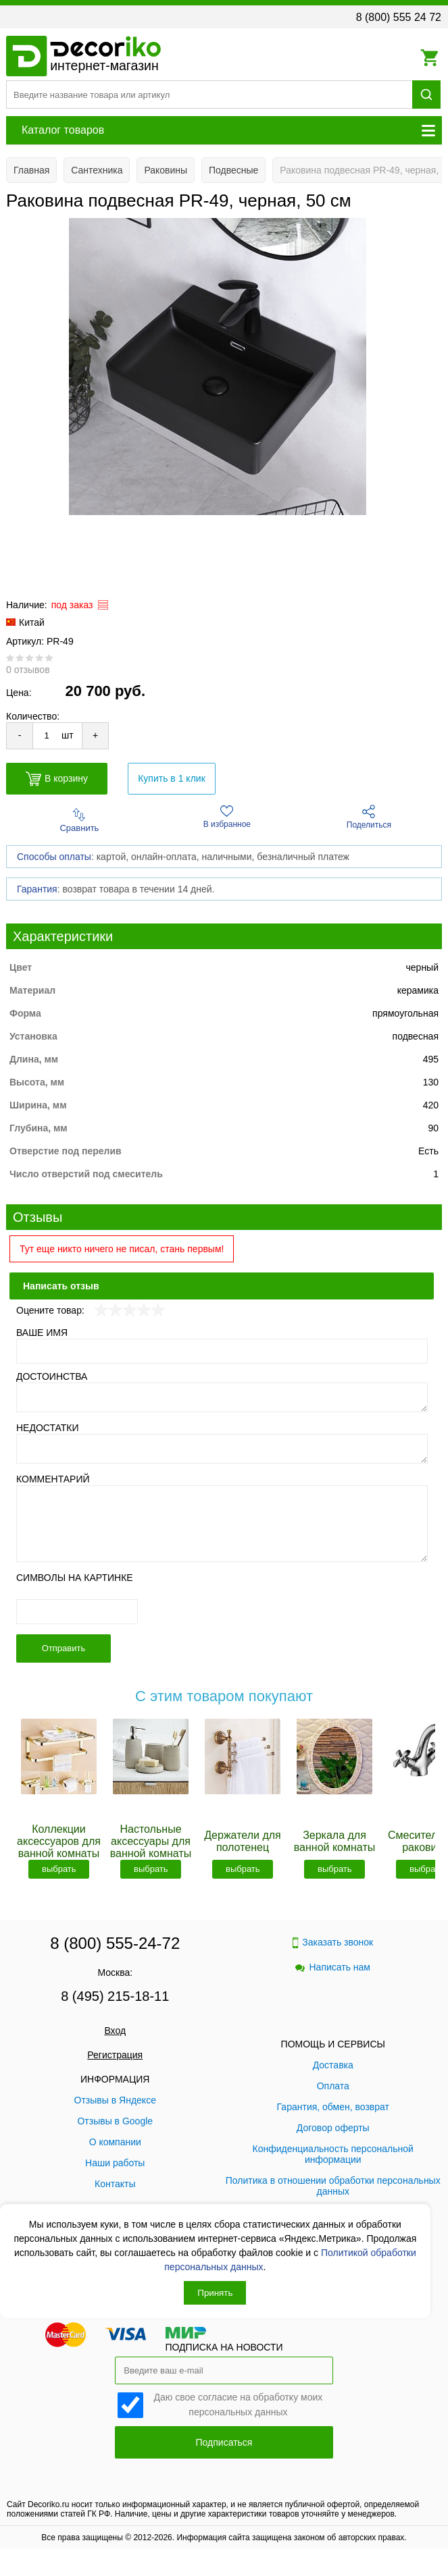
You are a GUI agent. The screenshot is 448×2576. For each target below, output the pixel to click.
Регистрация (115, 2054)
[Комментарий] (222, 1523)
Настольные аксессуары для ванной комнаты (150, 1841)
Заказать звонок (333, 1942)
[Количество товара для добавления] (46, 735)
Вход (115, 2030)
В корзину (57, 778)
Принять (214, 2293)
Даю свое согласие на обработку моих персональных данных (238, 2403)
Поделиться (369, 817)
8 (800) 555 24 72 (398, 17)
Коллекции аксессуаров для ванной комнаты (59, 1841)
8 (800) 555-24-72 (115, 1943)
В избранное (227, 817)
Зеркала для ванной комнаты (334, 1841)
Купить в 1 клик (171, 778)
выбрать (59, 1869)
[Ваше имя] (222, 1351)
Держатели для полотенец (242, 1841)
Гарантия (37, 889)
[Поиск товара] (209, 94)
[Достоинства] (222, 1397)
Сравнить (79, 820)
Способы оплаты (54, 856)
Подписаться (224, 2442)
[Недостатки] (222, 1449)
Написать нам (332, 1967)
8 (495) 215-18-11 (115, 1996)
